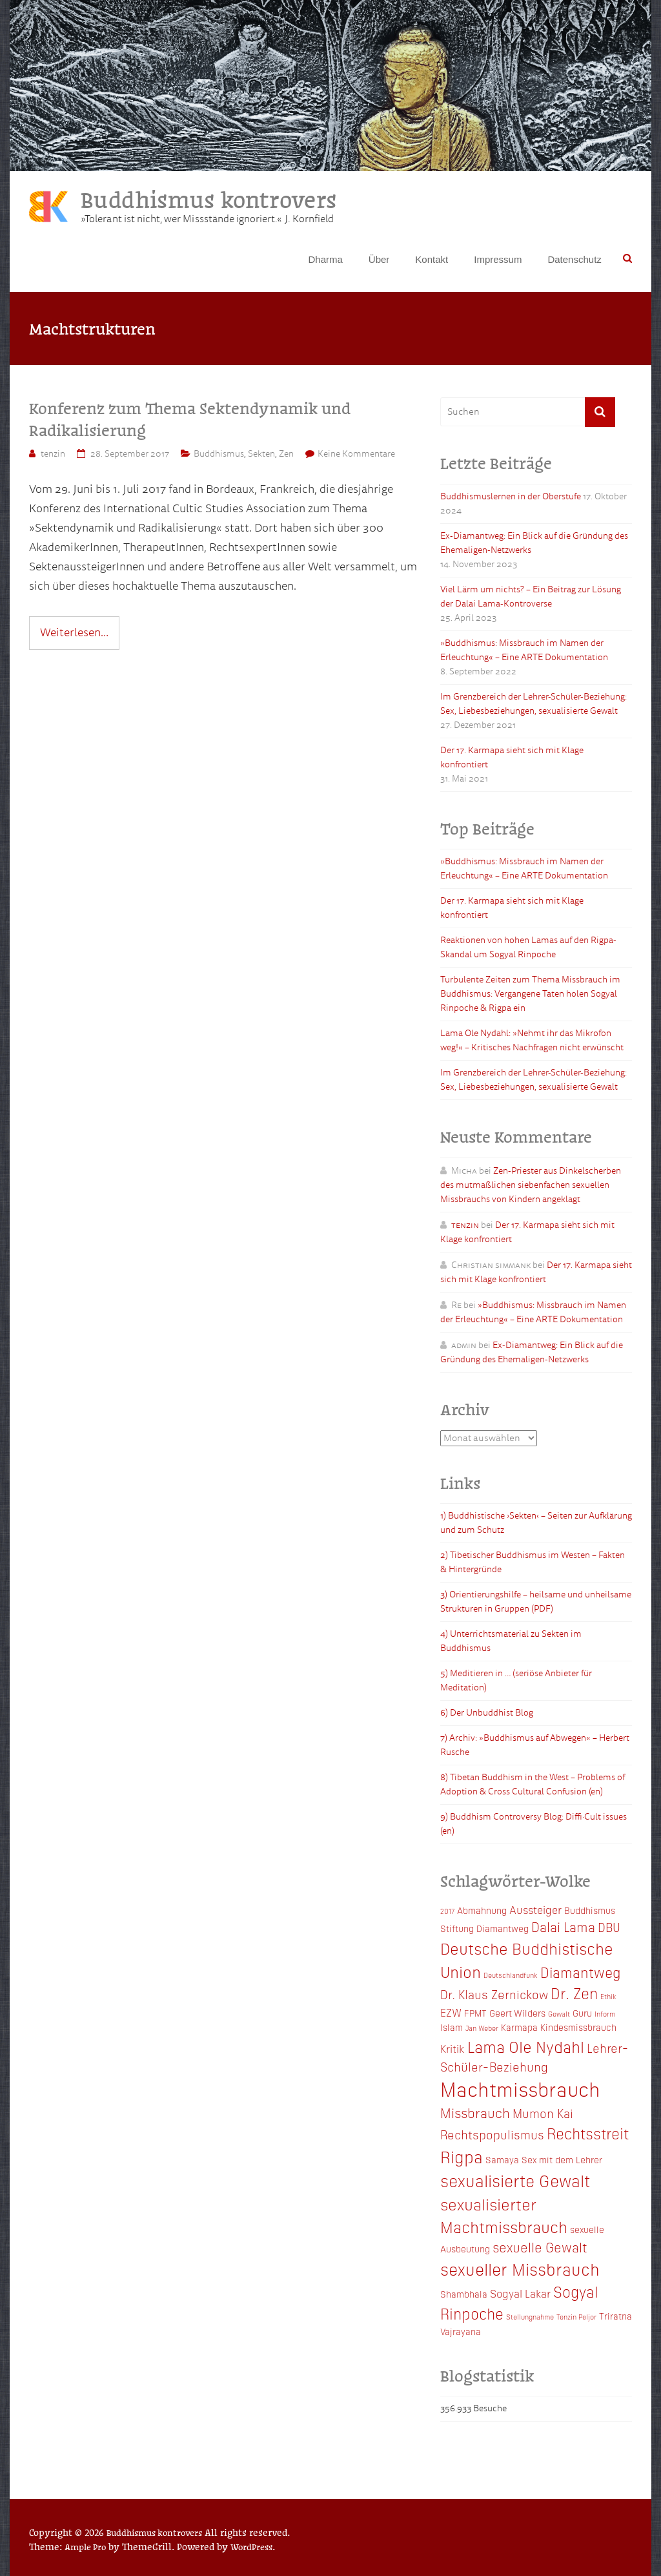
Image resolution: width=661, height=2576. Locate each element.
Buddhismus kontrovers (208, 199)
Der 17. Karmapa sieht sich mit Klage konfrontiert (512, 757)
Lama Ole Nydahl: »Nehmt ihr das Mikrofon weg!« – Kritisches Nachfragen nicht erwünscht (532, 1040)
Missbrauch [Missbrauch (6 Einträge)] (475, 2112)
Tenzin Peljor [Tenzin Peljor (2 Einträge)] (576, 2317)
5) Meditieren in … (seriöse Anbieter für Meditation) (516, 1680)
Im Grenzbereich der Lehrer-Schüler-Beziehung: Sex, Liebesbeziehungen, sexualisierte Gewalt (533, 704)
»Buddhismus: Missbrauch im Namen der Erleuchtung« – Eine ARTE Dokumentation (524, 650)
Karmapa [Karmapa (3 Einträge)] (519, 2027)
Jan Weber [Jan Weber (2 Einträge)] (481, 2028)
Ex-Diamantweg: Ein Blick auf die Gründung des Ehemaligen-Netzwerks (534, 543)
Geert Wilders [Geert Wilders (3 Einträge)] (517, 2013)
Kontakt (431, 259)
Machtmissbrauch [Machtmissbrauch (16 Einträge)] (520, 2088)
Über (379, 259)
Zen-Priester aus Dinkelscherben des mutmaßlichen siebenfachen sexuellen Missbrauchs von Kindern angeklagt (530, 1185)
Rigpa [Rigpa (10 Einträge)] (461, 2156)
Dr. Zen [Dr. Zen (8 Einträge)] (574, 1992)
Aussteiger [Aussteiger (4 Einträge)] (535, 1909)
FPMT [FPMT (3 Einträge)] (475, 2013)
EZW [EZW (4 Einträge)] (451, 2012)
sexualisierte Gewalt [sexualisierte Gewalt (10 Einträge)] (515, 2180)
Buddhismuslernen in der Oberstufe (510, 496)
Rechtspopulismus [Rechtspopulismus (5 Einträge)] (492, 2134)
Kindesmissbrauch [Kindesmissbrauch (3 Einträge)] (578, 2027)
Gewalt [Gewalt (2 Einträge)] (559, 2014)
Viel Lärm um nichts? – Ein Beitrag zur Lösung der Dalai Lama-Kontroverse (530, 596)
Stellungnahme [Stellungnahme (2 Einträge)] (530, 2317)
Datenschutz (574, 259)
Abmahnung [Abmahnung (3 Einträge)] (482, 1910)
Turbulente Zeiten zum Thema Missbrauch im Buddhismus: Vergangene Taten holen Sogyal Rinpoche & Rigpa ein (530, 993)
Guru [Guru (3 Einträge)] (582, 2013)
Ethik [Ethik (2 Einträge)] (608, 1996)
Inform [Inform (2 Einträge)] (605, 2014)
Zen (286, 454)
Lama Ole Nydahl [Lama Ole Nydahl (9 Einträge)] (525, 2046)
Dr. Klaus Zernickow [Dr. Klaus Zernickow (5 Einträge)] (494, 1994)
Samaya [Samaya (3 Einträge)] (502, 2159)
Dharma (325, 259)
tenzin (53, 454)
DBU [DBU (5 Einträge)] (609, 1926)
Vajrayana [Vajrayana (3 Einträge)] (460, 2331)
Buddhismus (219, 454)
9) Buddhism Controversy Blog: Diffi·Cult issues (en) (533, 1824)
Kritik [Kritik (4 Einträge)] (452, 2048)
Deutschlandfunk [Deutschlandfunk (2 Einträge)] (510, 1975)
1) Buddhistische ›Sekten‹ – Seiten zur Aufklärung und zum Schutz (536, 1523)
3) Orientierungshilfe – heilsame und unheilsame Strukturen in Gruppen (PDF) (535, 1601)
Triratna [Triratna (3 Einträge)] (615, 2316)
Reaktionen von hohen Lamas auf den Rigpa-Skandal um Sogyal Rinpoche (528, 947)
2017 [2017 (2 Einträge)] (447, 1911)
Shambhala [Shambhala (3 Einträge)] (463, 2294)
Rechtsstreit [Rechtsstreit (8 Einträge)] (588, 2133)
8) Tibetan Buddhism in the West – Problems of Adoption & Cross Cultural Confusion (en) (532, 1784)
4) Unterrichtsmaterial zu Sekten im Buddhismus (511, 1641)
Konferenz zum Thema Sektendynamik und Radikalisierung (190, 418)
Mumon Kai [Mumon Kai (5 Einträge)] (543, 2112)
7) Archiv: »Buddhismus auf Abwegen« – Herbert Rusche (534, 1745)
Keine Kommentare (356, 454)
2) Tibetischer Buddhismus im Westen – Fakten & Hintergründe (532, 1562)
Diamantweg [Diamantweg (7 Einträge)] (580, 1971)
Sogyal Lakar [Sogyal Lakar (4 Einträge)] (520, 2293)
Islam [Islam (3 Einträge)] (451, 2027)
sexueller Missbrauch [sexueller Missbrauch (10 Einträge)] (520, 2269)
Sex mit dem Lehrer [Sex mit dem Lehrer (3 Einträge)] (562, 2159)
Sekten (261, 454)
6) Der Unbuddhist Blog (486, 1713)
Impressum (498, 259)
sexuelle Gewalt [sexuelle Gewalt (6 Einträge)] (540, 2247)
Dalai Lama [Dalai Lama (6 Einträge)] (563, 1926)
